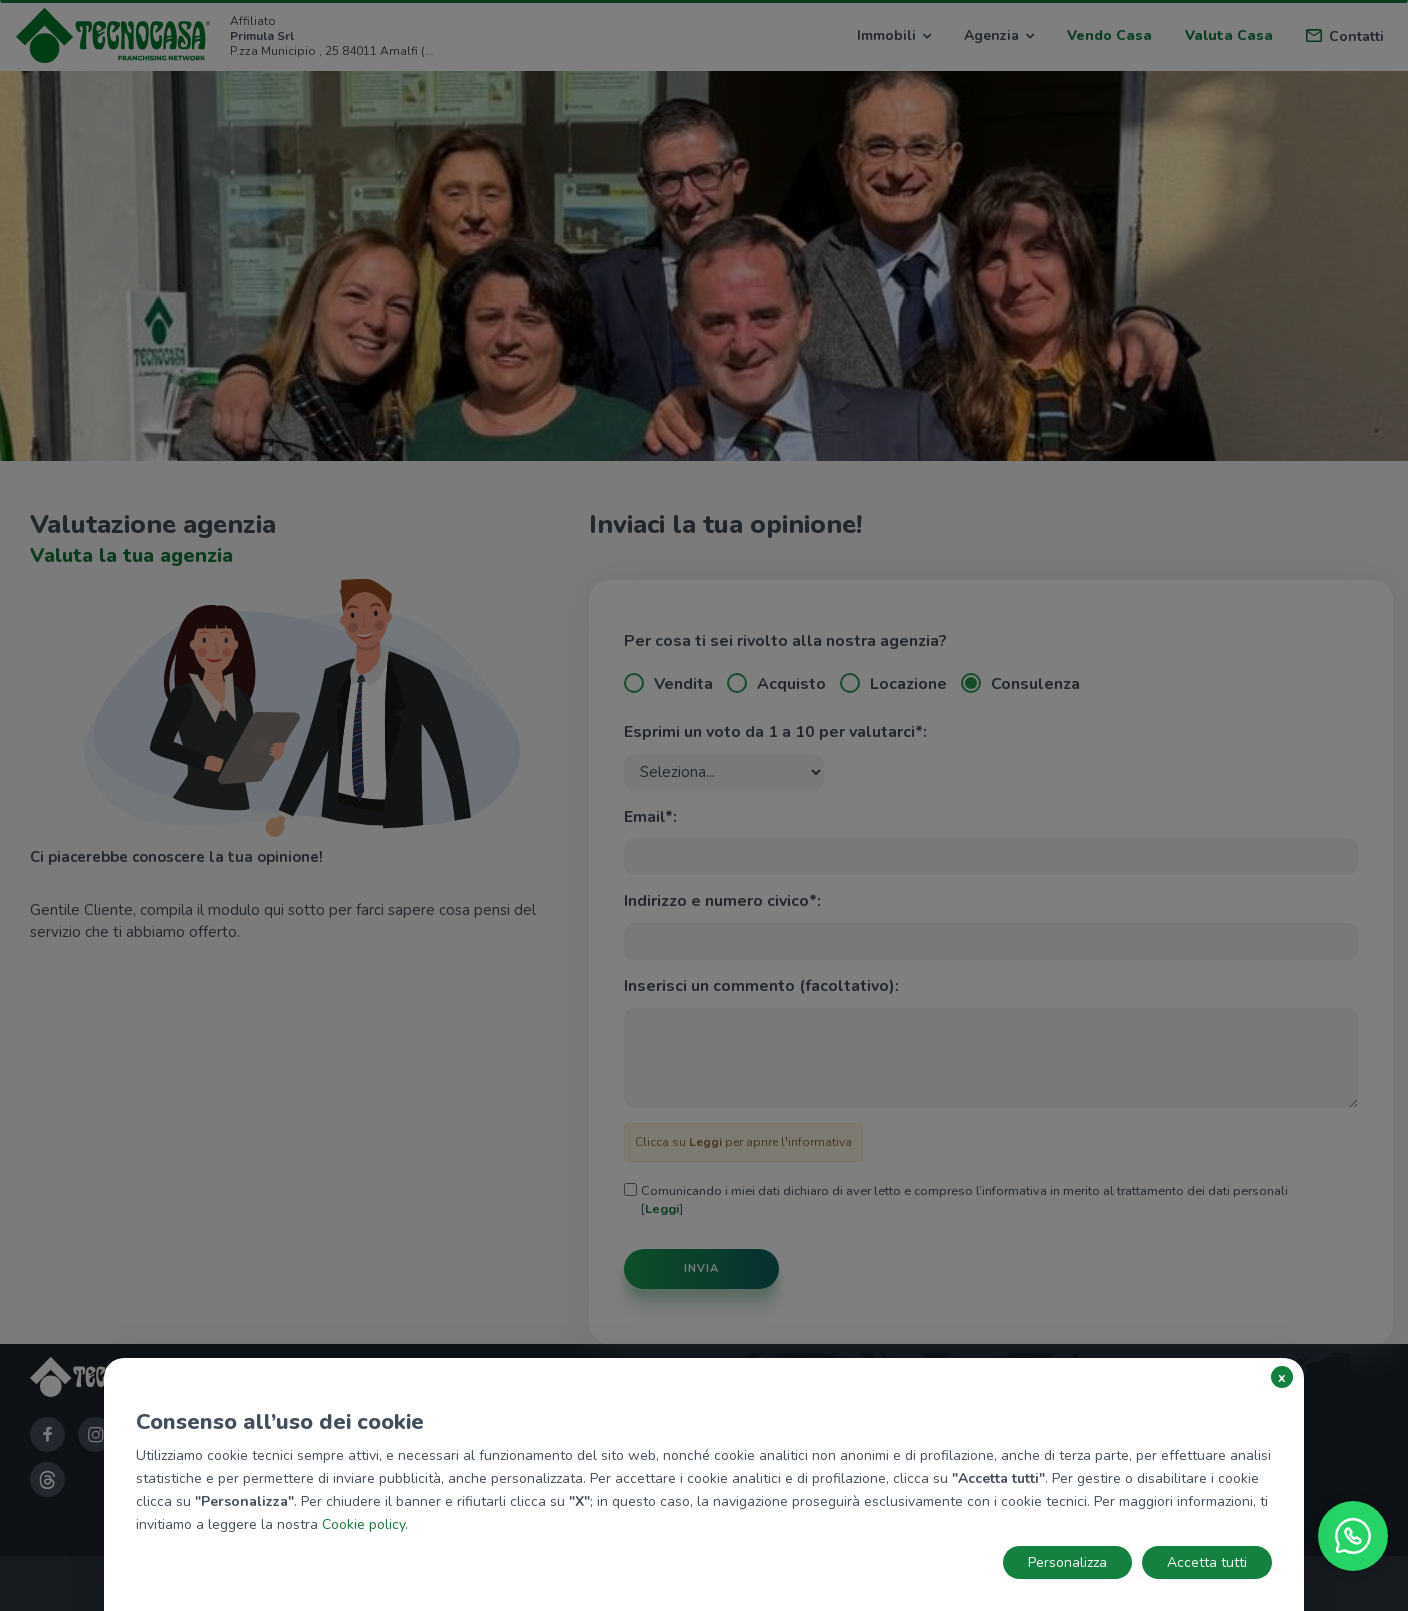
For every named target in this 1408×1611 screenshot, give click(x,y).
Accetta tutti (1207, 1562)
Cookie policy (363, 1524)
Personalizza (1067, 1562)
